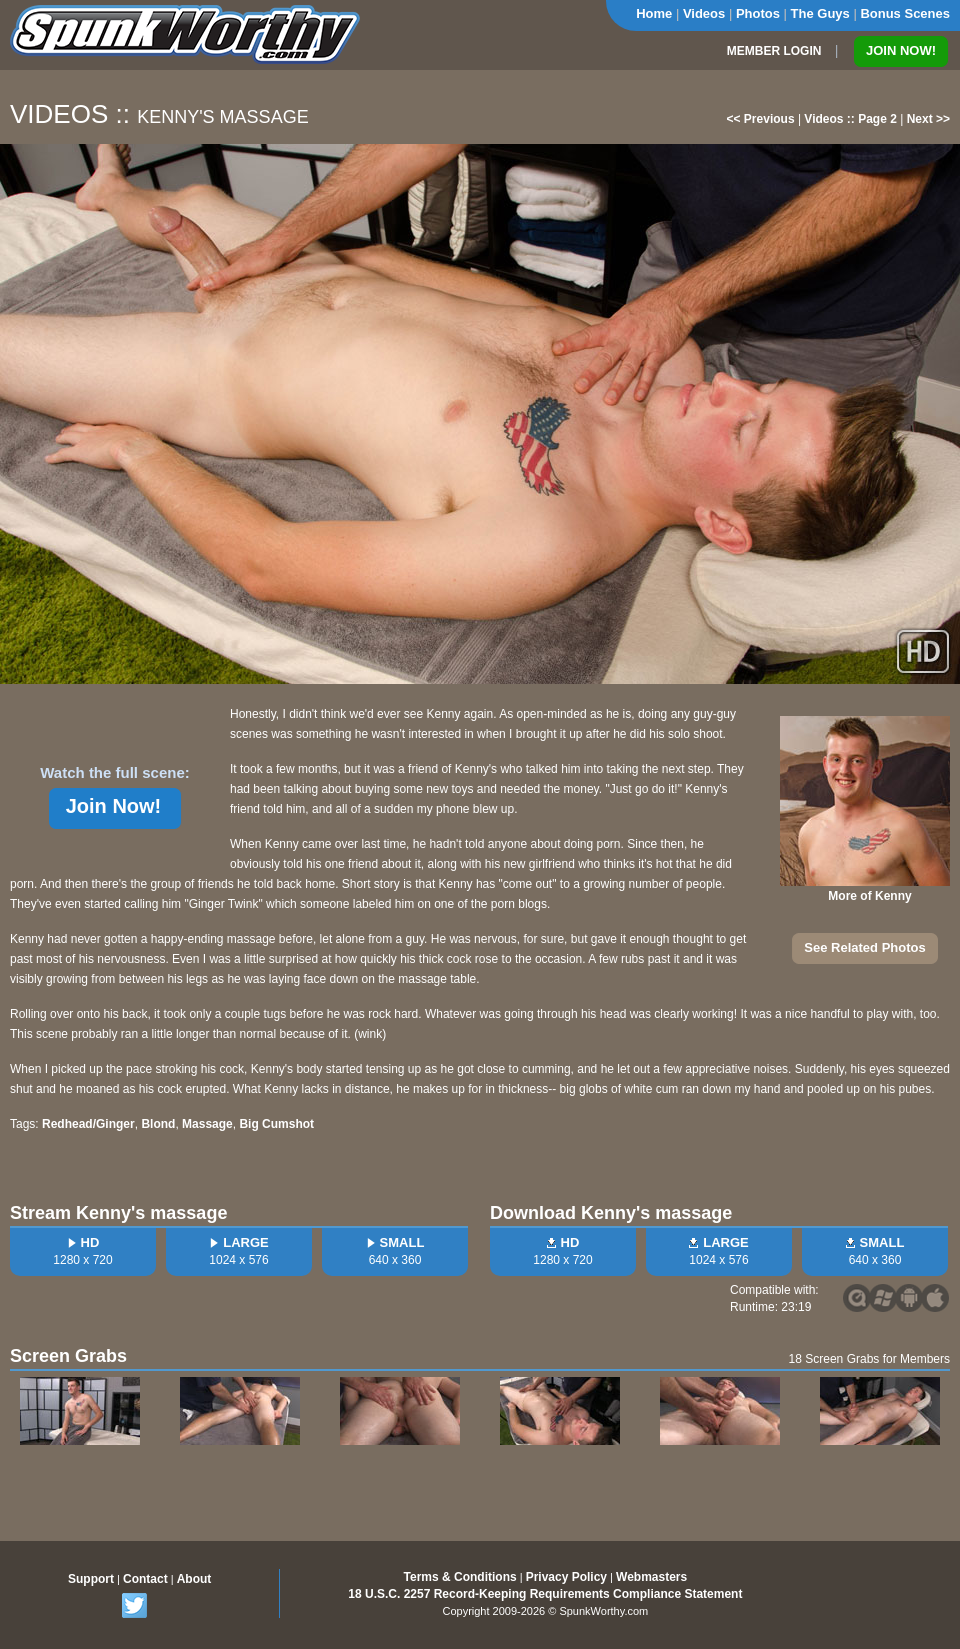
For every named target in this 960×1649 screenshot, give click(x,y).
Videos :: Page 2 (850, 119)
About (194, 1579)
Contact (145, 1579)
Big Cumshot (276, 1124)
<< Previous (761, 119)
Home (654, 13)
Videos (704, 13)
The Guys (820, 13)
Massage (207, 1124)
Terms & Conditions (460, 1577)
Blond (158, 1124)
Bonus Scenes (905, 13)
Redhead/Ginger (88, 1124)
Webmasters (651, 1577)
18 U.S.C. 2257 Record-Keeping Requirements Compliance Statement (545, 1594)
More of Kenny (869, 896)
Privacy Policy (566, 1577)
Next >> (928, 119)
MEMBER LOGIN (774, 51)
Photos (758, 13)
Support (91, 1579)
